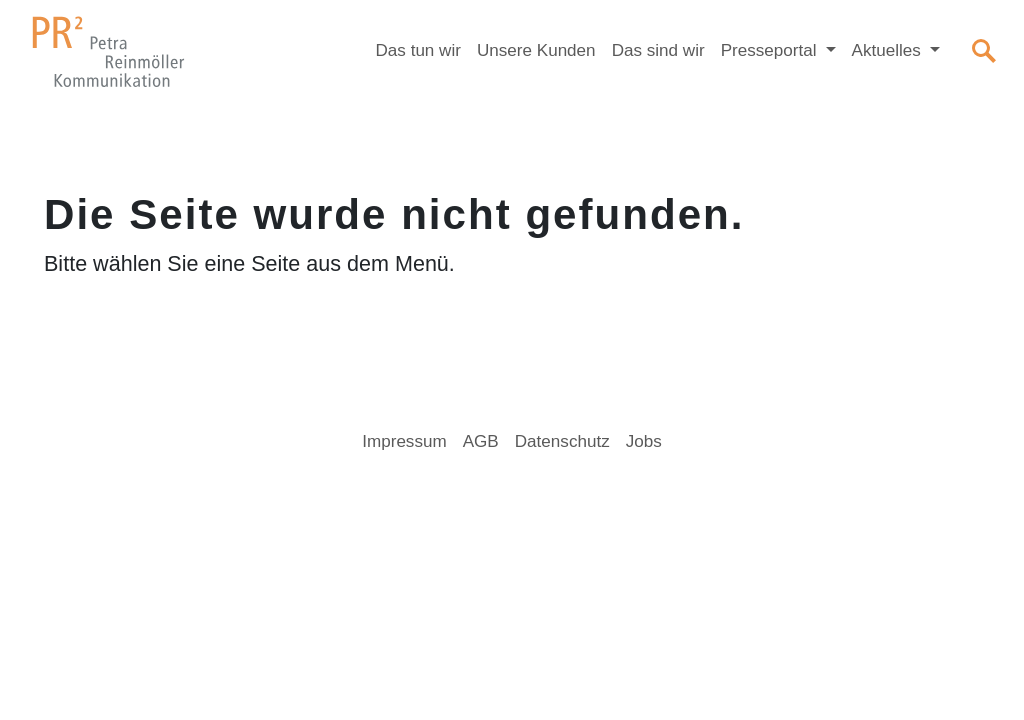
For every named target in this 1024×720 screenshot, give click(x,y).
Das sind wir (658, 50)
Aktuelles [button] (889, 50)
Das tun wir (418, 50)
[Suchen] (984, 51)
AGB (481, 441)
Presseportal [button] (771, 50)
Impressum (404, 441)
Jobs (644, 441)
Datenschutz (562, 441)
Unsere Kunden (536, 50)
